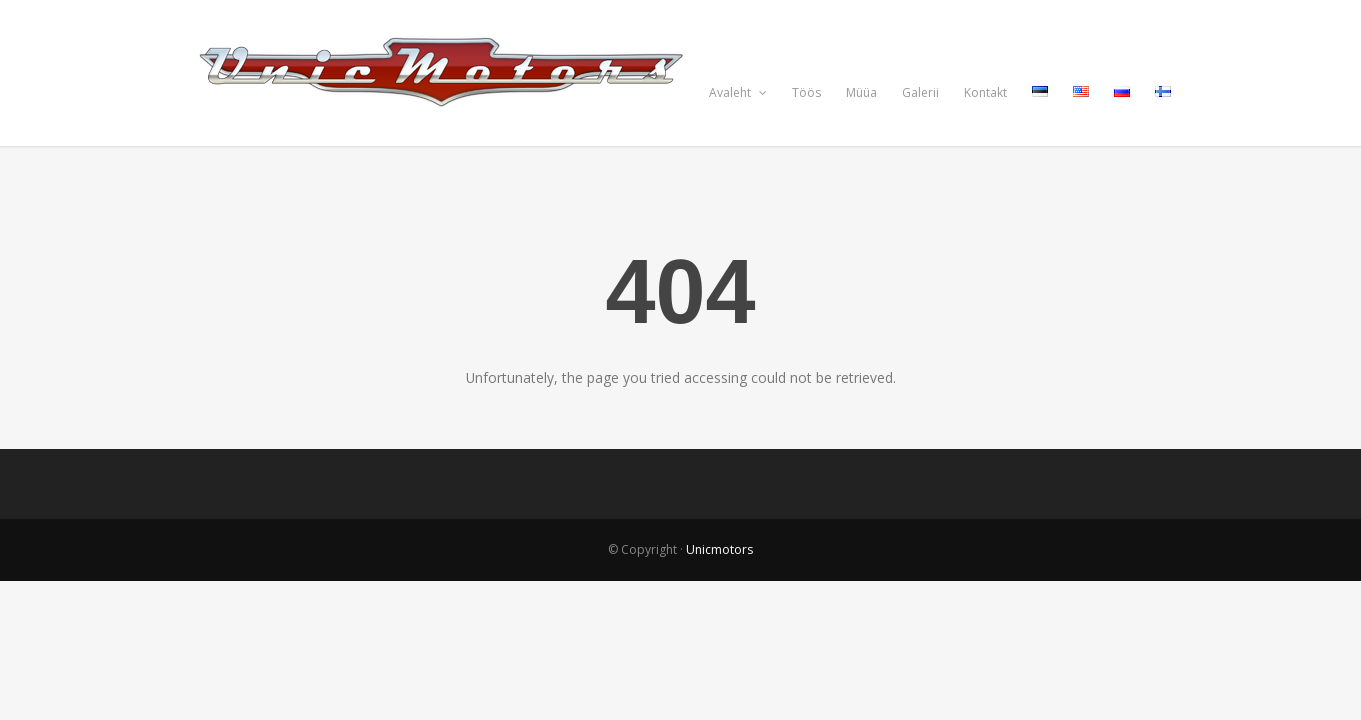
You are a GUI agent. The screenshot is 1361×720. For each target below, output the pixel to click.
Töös (806, 92)
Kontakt (985, 92)
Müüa (861, 92)
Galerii (920, 92)
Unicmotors (719, 549)
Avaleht (738, 92)
